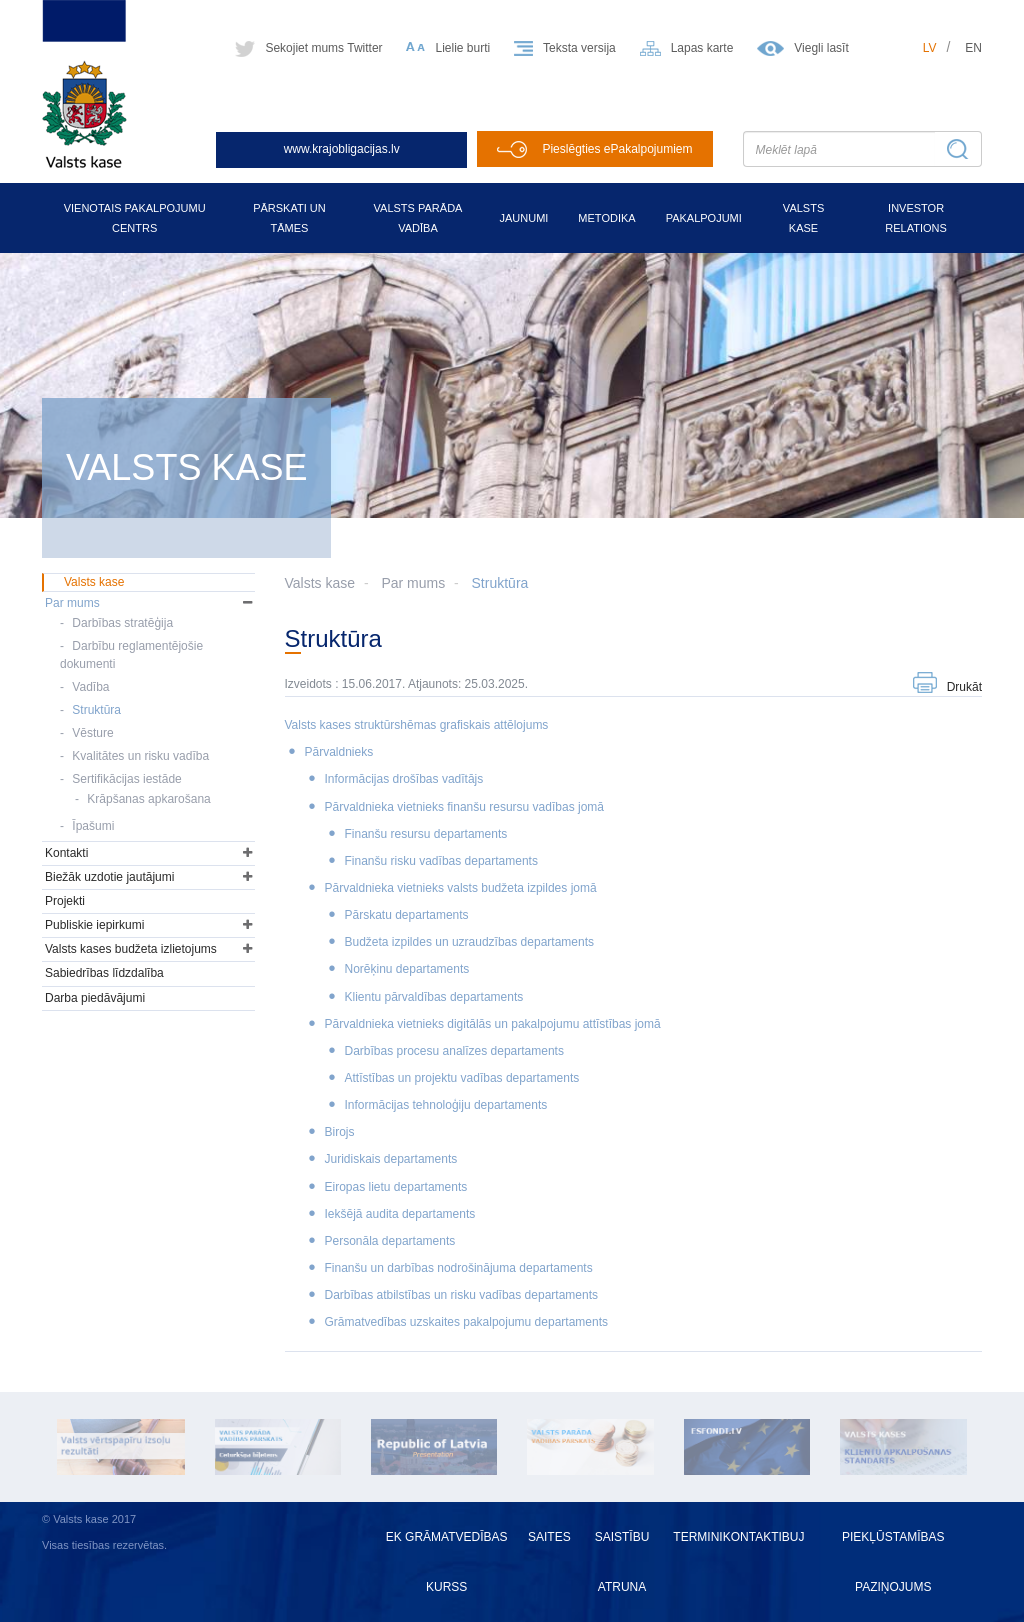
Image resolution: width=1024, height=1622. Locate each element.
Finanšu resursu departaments (426, 834)
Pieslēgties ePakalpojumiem (617, 149)
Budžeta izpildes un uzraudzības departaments (470, 942)
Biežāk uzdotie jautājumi (109, 877)
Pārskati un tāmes (289, 218)
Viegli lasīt (821, 48)
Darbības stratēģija (122, 623)
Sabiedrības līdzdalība (104, 973)
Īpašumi (93, 826)
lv (930, 48)
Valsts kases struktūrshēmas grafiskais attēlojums (417, 725)
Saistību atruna (622, 1562)
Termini (697, 1537)
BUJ (793, 1537)
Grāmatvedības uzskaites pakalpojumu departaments (466, 1322)
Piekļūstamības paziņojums (893, 1562)
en (973, 48)
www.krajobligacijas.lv (342, 149)
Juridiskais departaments (391, 1159)
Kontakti (66, 853)
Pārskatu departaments (407, 915)
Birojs (340, 1132)
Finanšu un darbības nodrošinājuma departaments (459, 1268)
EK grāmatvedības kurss (447, 1562)
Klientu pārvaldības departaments (434, 997)
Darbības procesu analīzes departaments (454, 1051)
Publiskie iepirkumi (94, 925)
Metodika (606, 218)
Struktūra (500, 583)
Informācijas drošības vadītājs (404, 779)
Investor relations (916, 218)
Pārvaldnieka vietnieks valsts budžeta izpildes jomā (461, 888)
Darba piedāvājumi (95, 998)
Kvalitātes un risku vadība (140, 756)
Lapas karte (702, 48)
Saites (549, 1537)
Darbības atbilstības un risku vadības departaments (461, 1295)
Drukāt (964, 687)
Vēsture (92, 733)
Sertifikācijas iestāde (126, 779)
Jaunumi (523, 218)
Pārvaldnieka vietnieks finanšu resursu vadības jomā (464, 807)
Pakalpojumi (704, 218)
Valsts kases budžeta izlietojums (131, 949)
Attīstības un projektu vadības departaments (462, 1078)
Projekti (65, 901)
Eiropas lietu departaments (396, 1187)
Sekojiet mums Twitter (323, 48)
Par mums (413, 583)
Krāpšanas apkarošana (148, 799)
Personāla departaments (390, 1241)
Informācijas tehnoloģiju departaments (446, 1105)
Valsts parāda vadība (418, 218)
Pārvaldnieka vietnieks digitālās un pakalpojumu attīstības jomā (493, 1024)
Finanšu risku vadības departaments (441, 861)
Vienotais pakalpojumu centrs (135, 218)
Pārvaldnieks (339, 752)
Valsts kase (803, 218)
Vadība (90, 687)
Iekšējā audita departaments (400, 1214)
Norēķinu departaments (407, 969)
